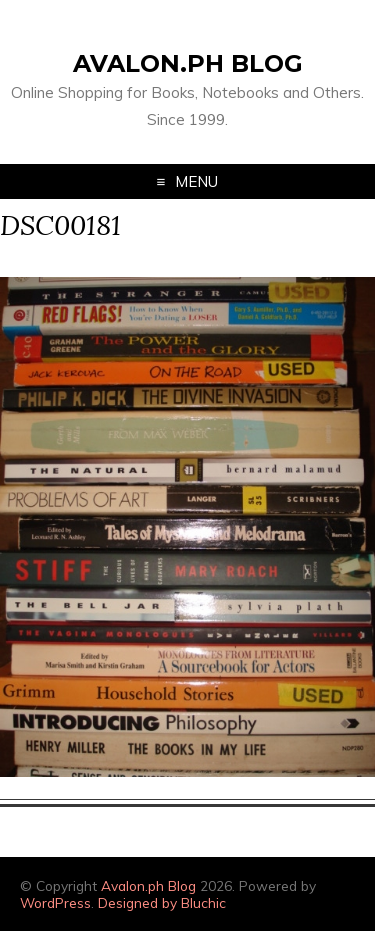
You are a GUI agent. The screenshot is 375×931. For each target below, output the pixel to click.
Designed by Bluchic (162, 902)
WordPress (55, 902)
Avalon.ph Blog (188, 63)
